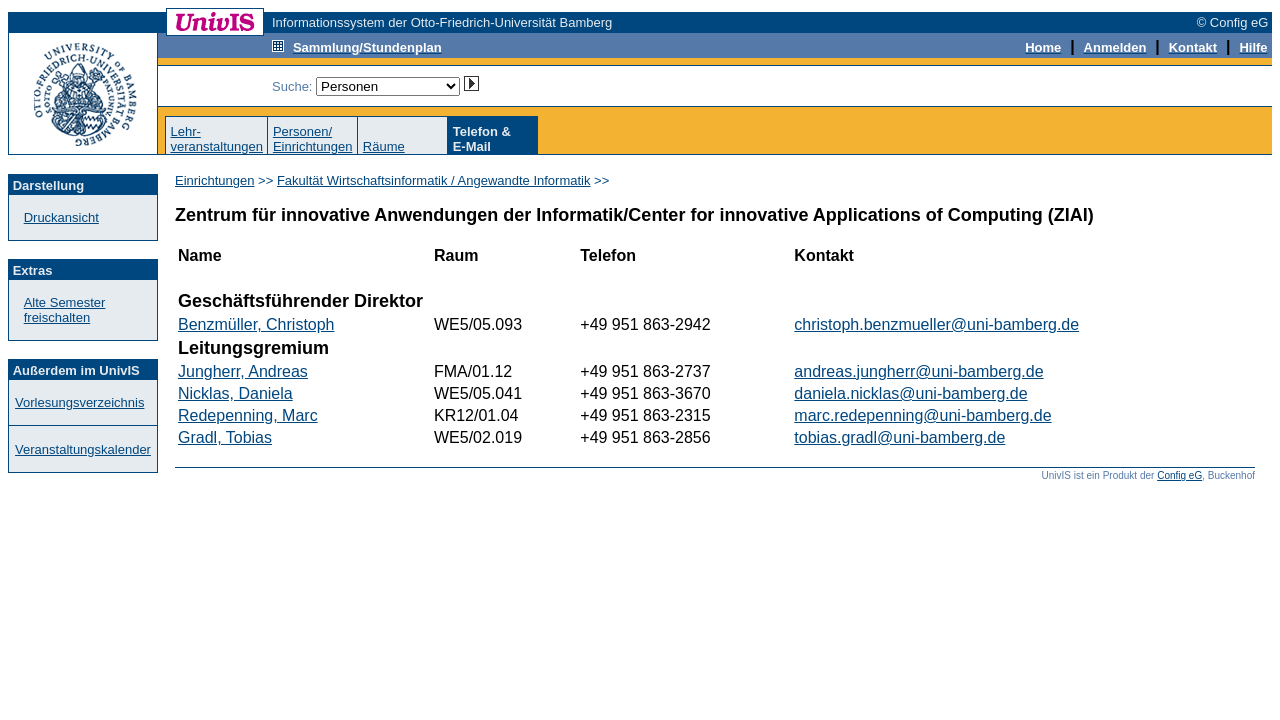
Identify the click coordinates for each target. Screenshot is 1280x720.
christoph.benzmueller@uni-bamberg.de (936, 324)
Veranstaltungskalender (83, 449)
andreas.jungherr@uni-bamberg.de (918, 371)
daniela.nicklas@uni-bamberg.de (910, 393)
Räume (384, 146)
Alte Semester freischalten (65, 310)
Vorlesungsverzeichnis (79, 402)
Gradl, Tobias (225, 437)
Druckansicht (61, 217)
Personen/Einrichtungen (313, 139)
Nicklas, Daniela (235, 393)
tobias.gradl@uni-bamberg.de (899, 437)
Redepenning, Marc (248, 415)
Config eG (1179, 475)
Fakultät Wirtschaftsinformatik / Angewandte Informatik (434, 180)
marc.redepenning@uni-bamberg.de (922, 415)
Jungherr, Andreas (243, 371)
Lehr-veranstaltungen (216, 139)
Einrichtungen (215, 180)
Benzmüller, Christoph (256, 324)
